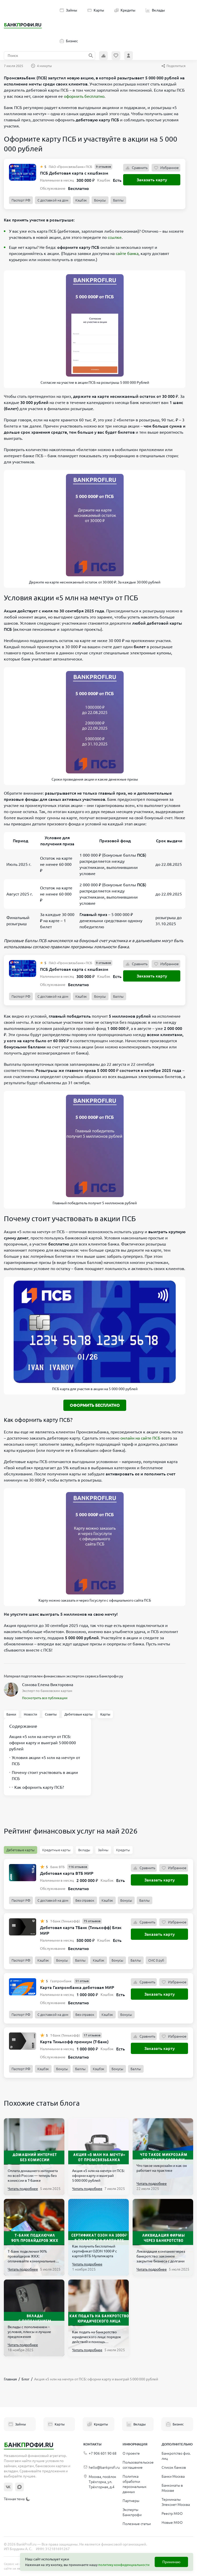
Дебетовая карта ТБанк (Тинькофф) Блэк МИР (81, 1930)
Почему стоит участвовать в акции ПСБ (43, 1775)
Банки (11, 1714)
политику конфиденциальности (124, 2565)
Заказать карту (152, 179)
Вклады (155, 10)
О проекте (131, 2453)
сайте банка (127, 253)
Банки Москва (173, 2476)
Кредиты (124, 10)
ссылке (115, 237)
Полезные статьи (137, 2524)
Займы (68, 10)
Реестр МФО (172, 2513)
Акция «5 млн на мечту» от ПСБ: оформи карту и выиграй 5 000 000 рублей (42, 1742)
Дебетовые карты (78, 1714)
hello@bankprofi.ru (101, 2467)
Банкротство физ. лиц (176, 2456)
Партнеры (131, 2501)
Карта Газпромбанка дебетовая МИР (77, 1987)
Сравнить (136, 168)
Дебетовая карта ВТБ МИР (66, 1873)
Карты (95, 10)
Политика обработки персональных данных (134, 2484)
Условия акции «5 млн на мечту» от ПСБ (44, 1760)
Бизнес (69, 41)
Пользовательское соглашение (138, 2464)
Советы (51, 1714)
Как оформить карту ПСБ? (36, 1787)
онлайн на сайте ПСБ (140, 1438)
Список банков (174, 2467)
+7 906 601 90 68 (99, 2453)
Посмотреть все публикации (44, 1698)
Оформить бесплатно (95, 1405)
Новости (30, 1714)
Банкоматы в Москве (172, 2488)
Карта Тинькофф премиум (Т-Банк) (74, 2041)
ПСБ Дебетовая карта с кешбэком (74, 173)
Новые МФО (172, 2522)
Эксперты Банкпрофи (132, 2512)
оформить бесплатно (84, 96)
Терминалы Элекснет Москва (176, 2502)
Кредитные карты (56, 1850)
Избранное (166, 168)
